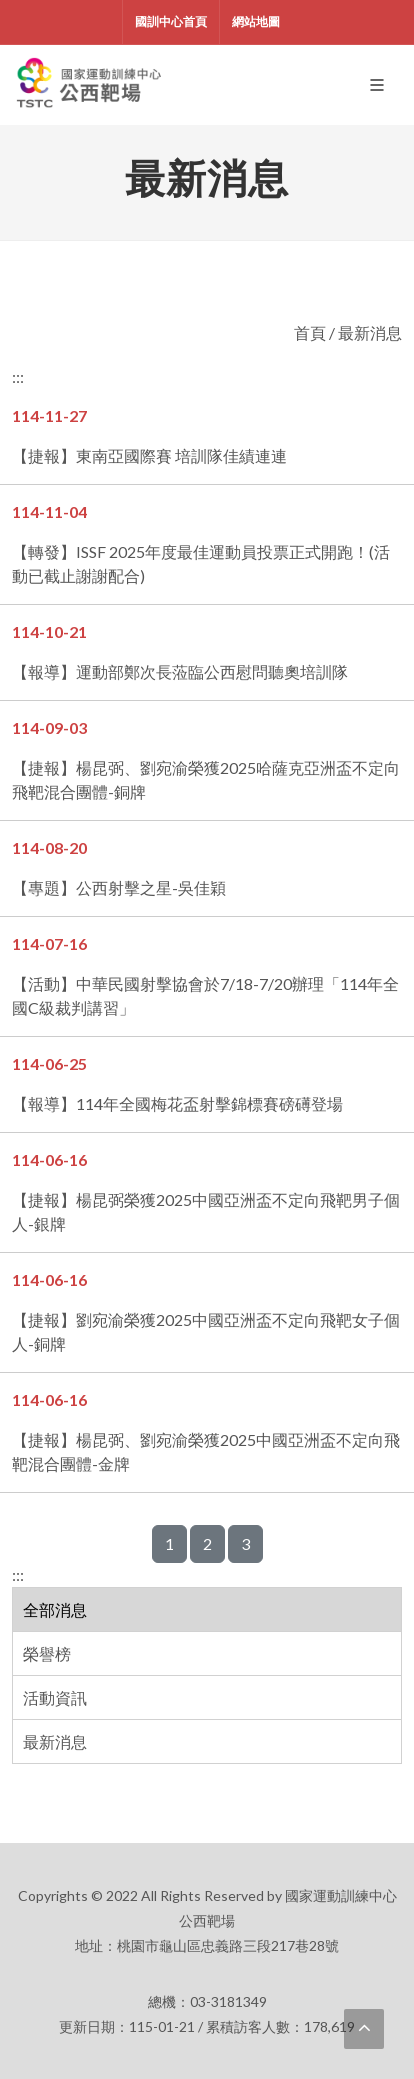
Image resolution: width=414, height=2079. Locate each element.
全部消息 (55, 1609)
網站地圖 (256, 21)
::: (18, 1574)
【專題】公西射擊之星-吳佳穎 (119, 887)
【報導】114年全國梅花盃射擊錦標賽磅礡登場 (177, 1103)
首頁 (310, 332)
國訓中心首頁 (171, 21)
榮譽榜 (47, 1653)
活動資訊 (55, 1697)
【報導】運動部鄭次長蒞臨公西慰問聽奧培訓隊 (180, 671)
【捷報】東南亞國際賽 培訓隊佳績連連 (149, 455)
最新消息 (55, 1741)
